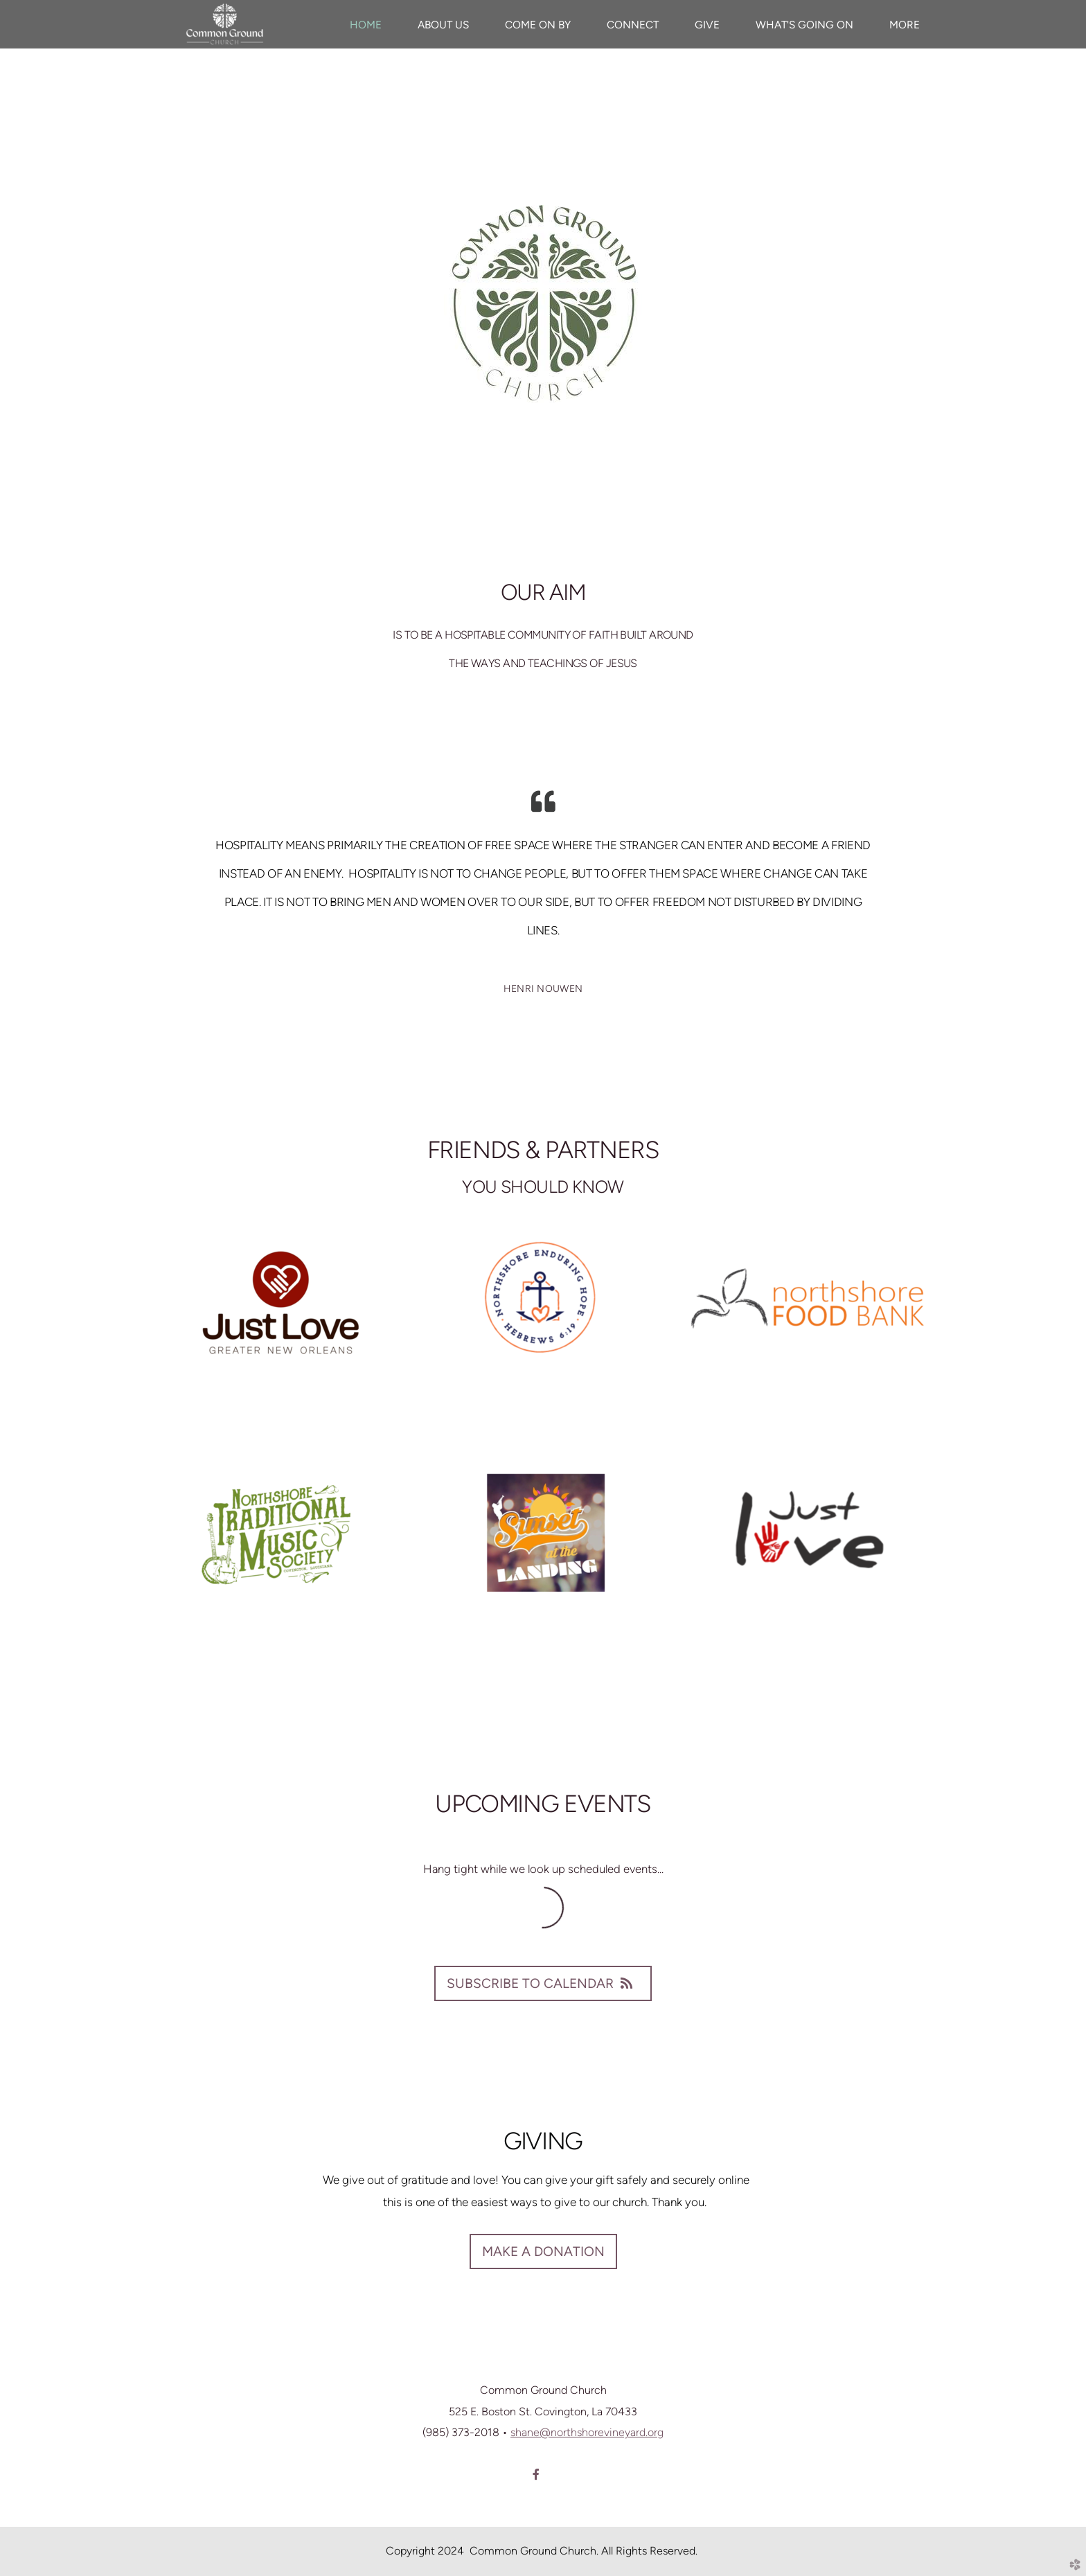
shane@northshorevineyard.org (587, 2432)
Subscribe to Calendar (543, 1983)
